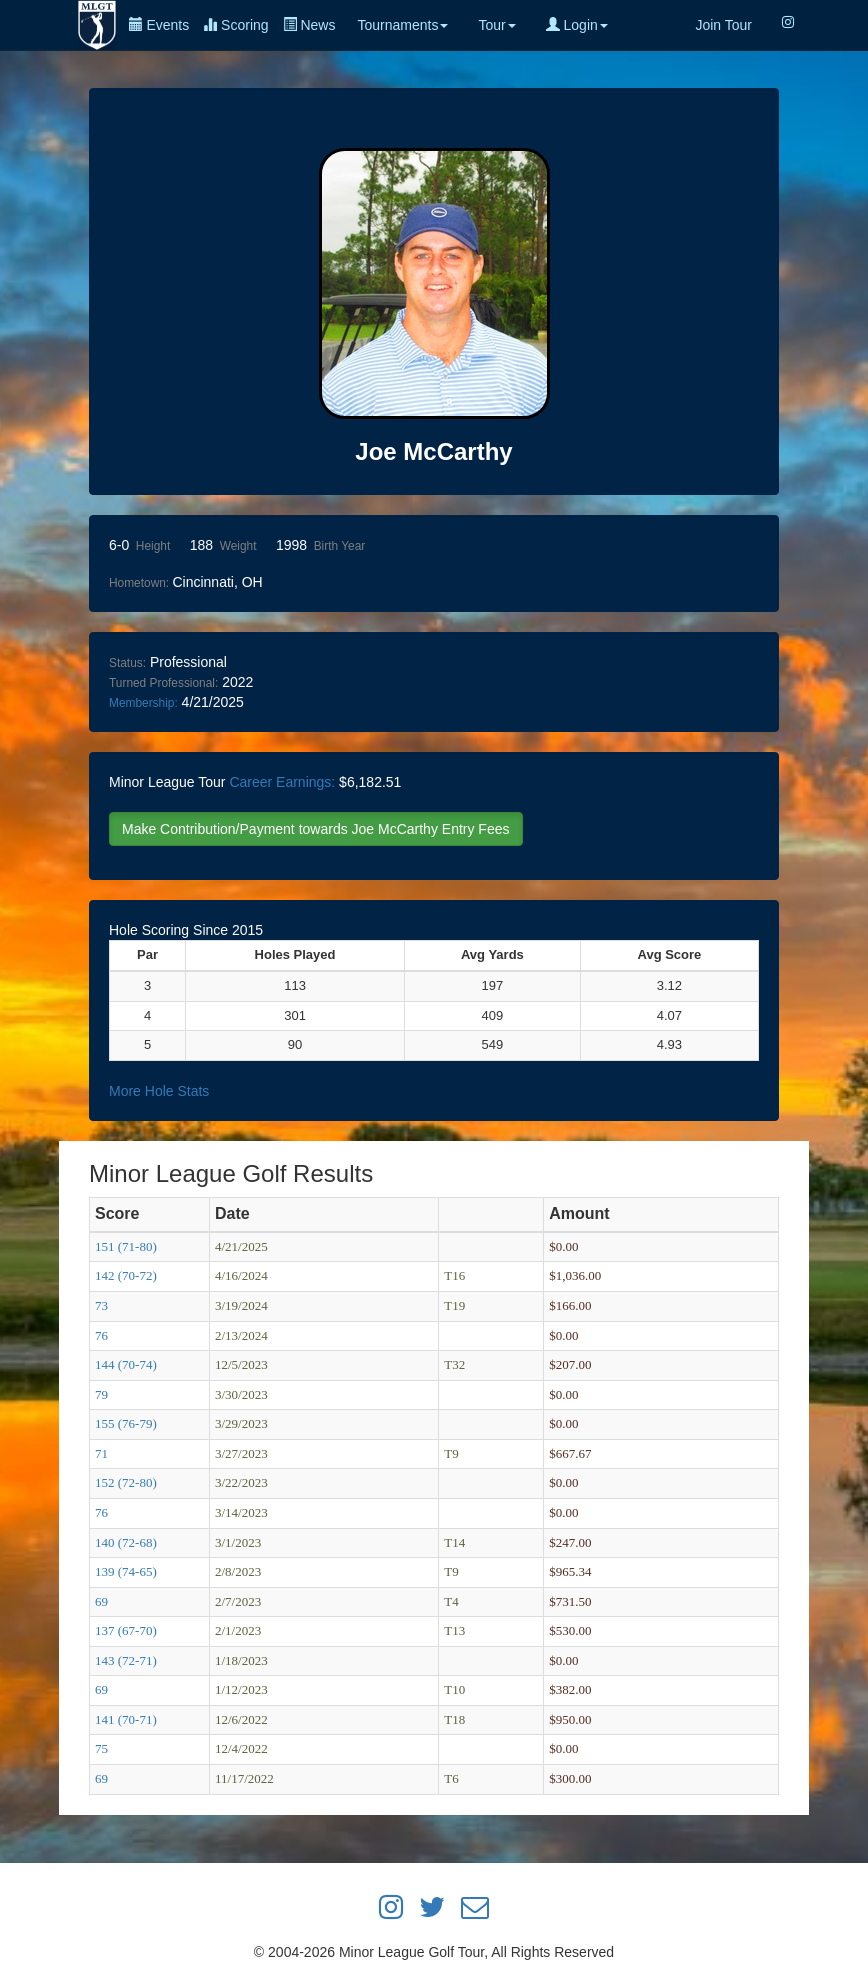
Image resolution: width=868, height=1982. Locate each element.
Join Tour (723, 25)
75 (101, 1748)
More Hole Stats (159, 1091)
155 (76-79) (126, 1423)
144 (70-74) (126, 1364)
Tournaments (402, 25)
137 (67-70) (126, 1630)
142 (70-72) (126, 1275)
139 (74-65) (126, 1571)
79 (101, 1394)
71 (101, 1453)
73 (101, 1305)
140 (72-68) (126, 1542)
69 (101, 1601)
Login (577, 25)
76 (101, 1335)
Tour (496, 25)
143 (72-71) (126, 1660)
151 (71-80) (126, 1246)
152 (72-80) (126, 1482)
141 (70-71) (126, 1719)
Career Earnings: (282, 782)
